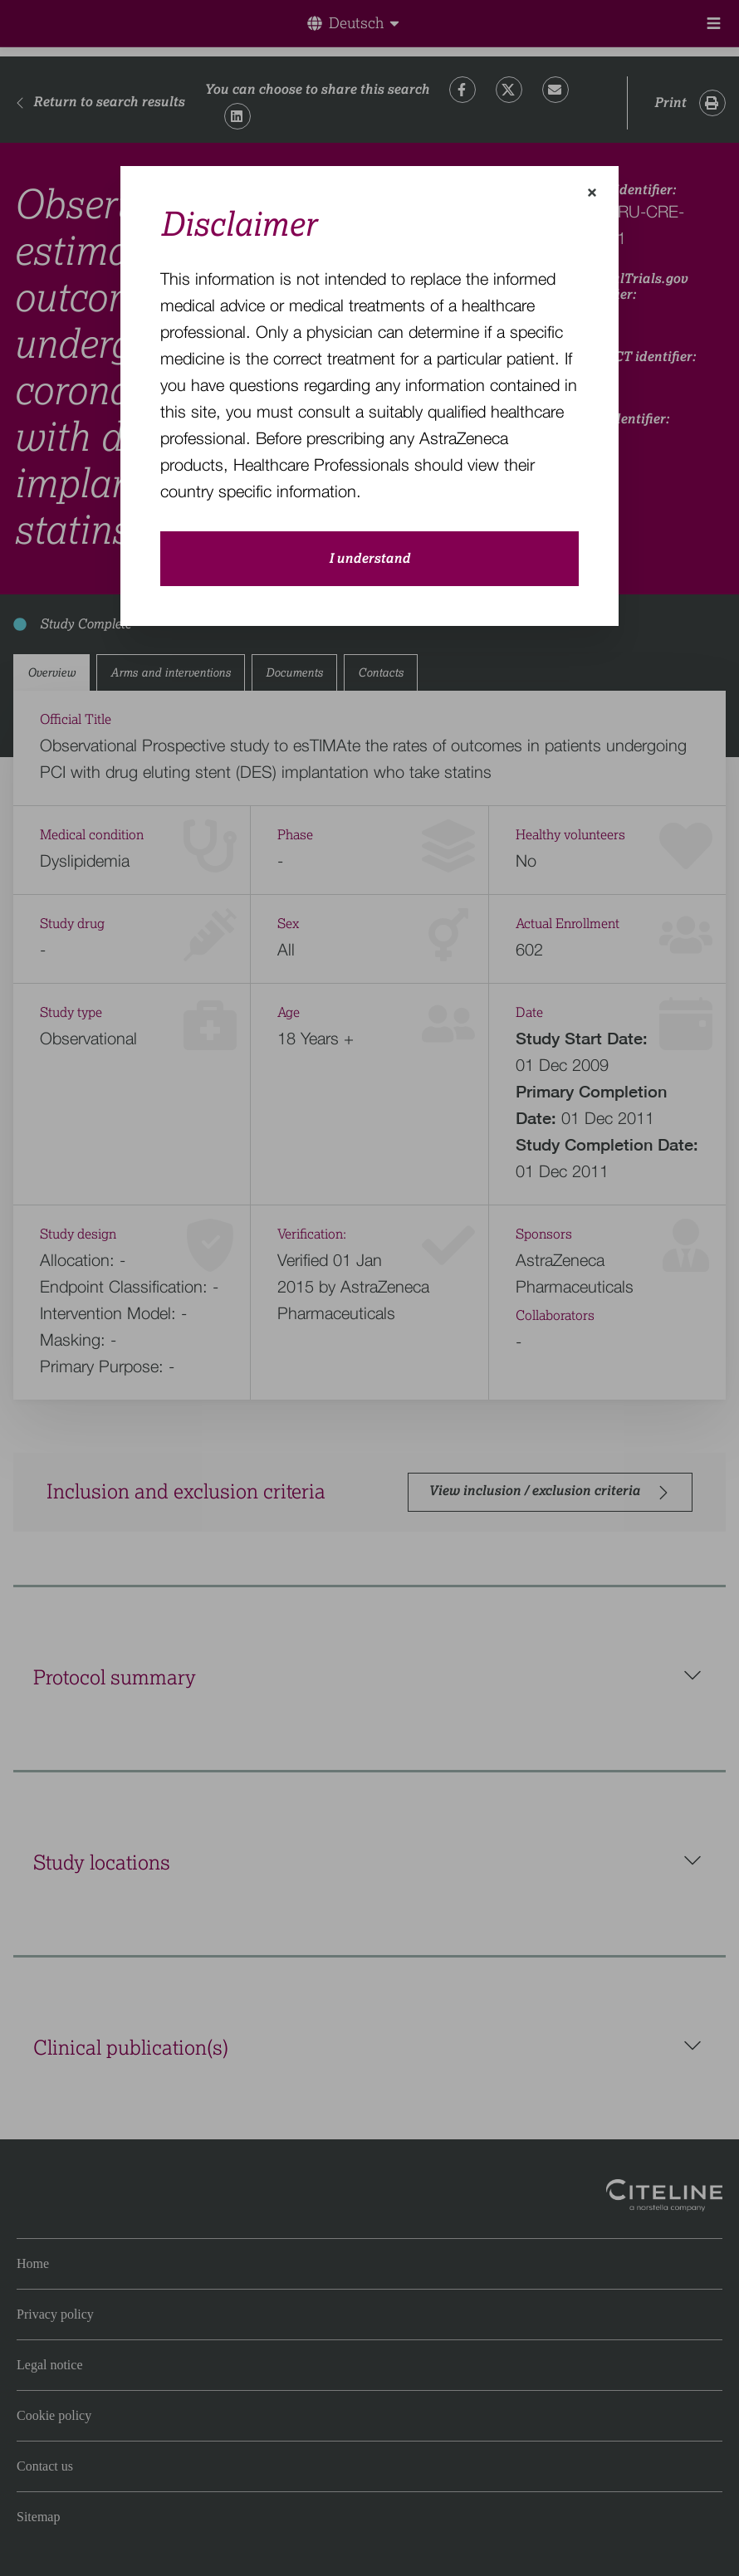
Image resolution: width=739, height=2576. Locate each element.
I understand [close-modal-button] (369, 558)
